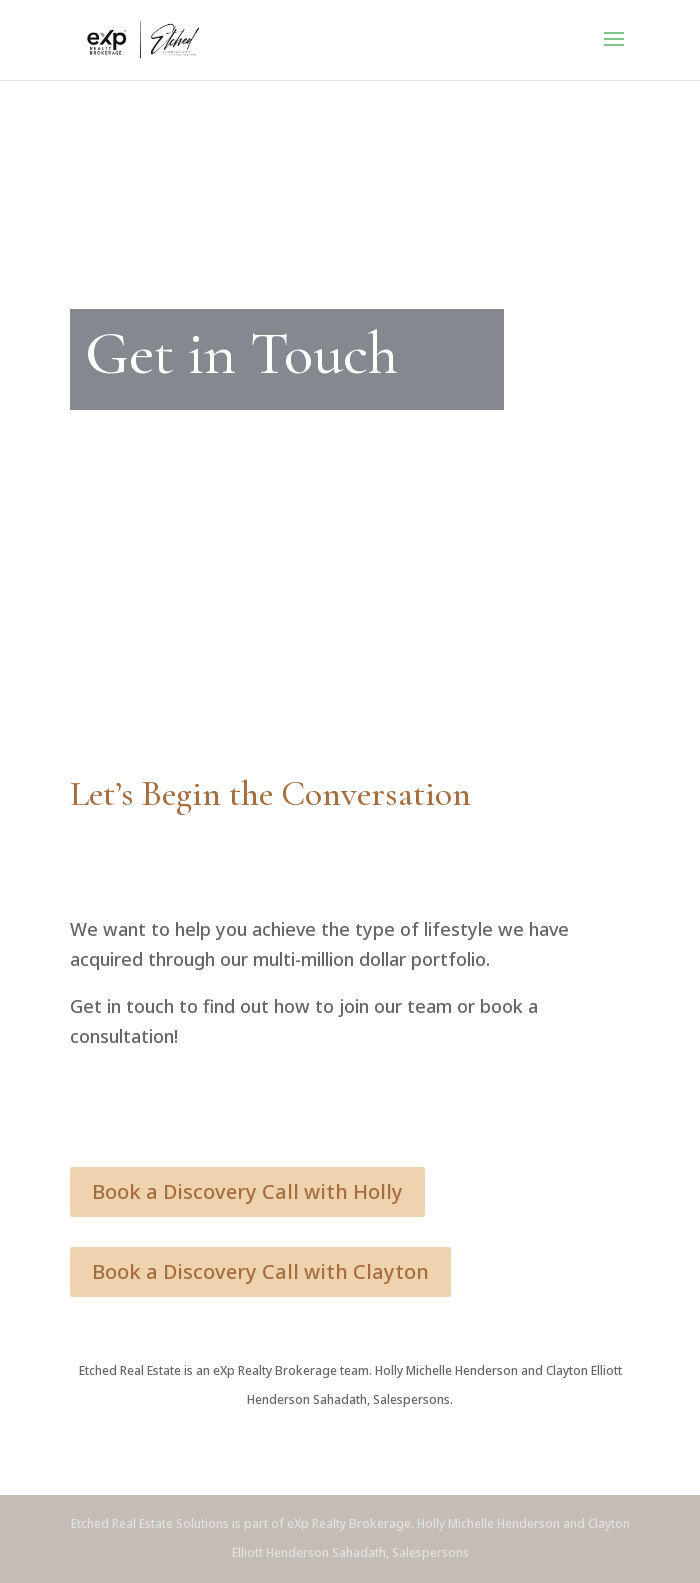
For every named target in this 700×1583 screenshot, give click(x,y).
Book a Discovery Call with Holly (247, 1191)
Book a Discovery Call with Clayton (260, 1271)
